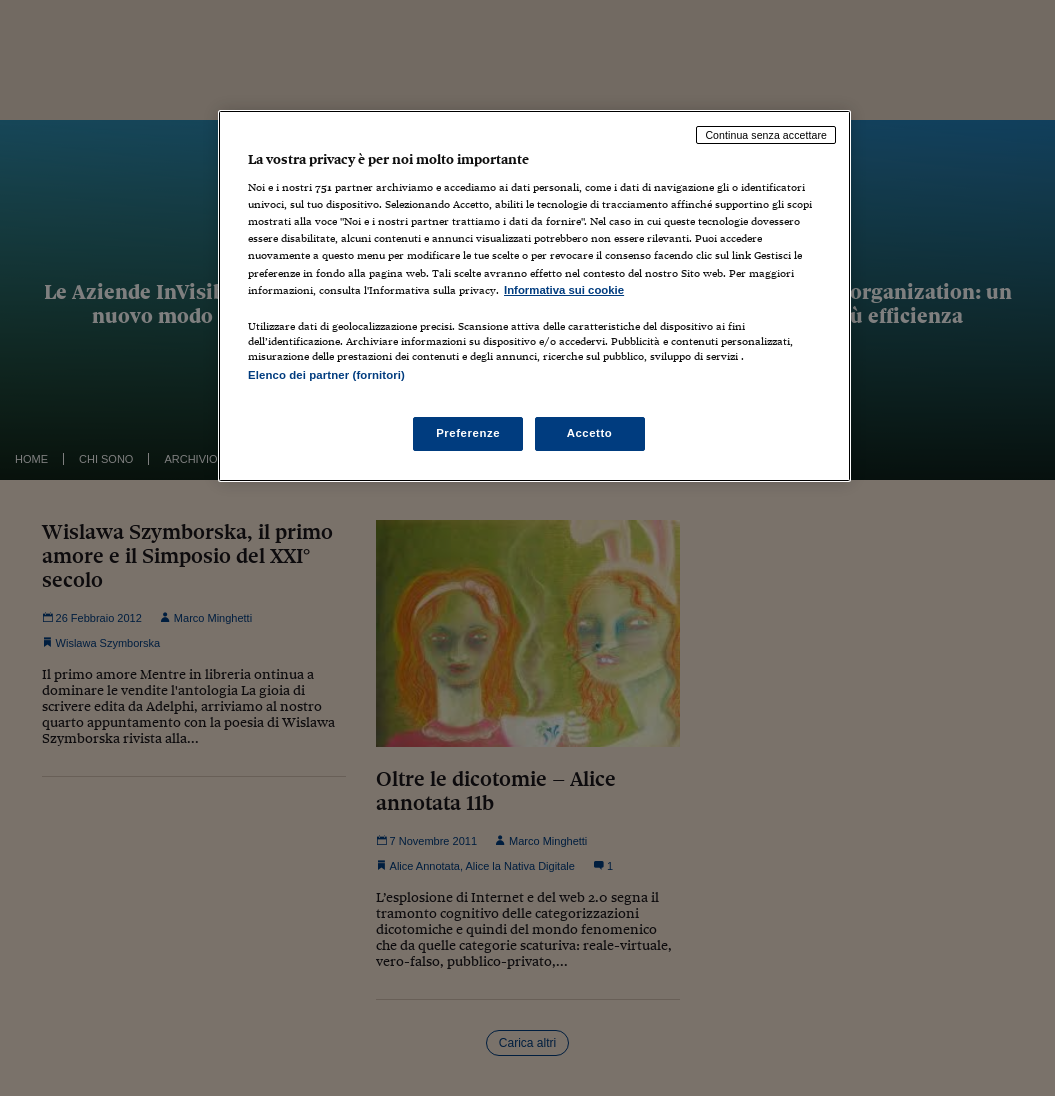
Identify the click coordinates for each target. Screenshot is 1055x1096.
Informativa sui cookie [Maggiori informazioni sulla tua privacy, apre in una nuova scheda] (564, 290)
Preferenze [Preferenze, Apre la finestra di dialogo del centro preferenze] (468, 433)
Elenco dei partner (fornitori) (326, 375)
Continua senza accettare (766, 135)
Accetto (590, 433)
